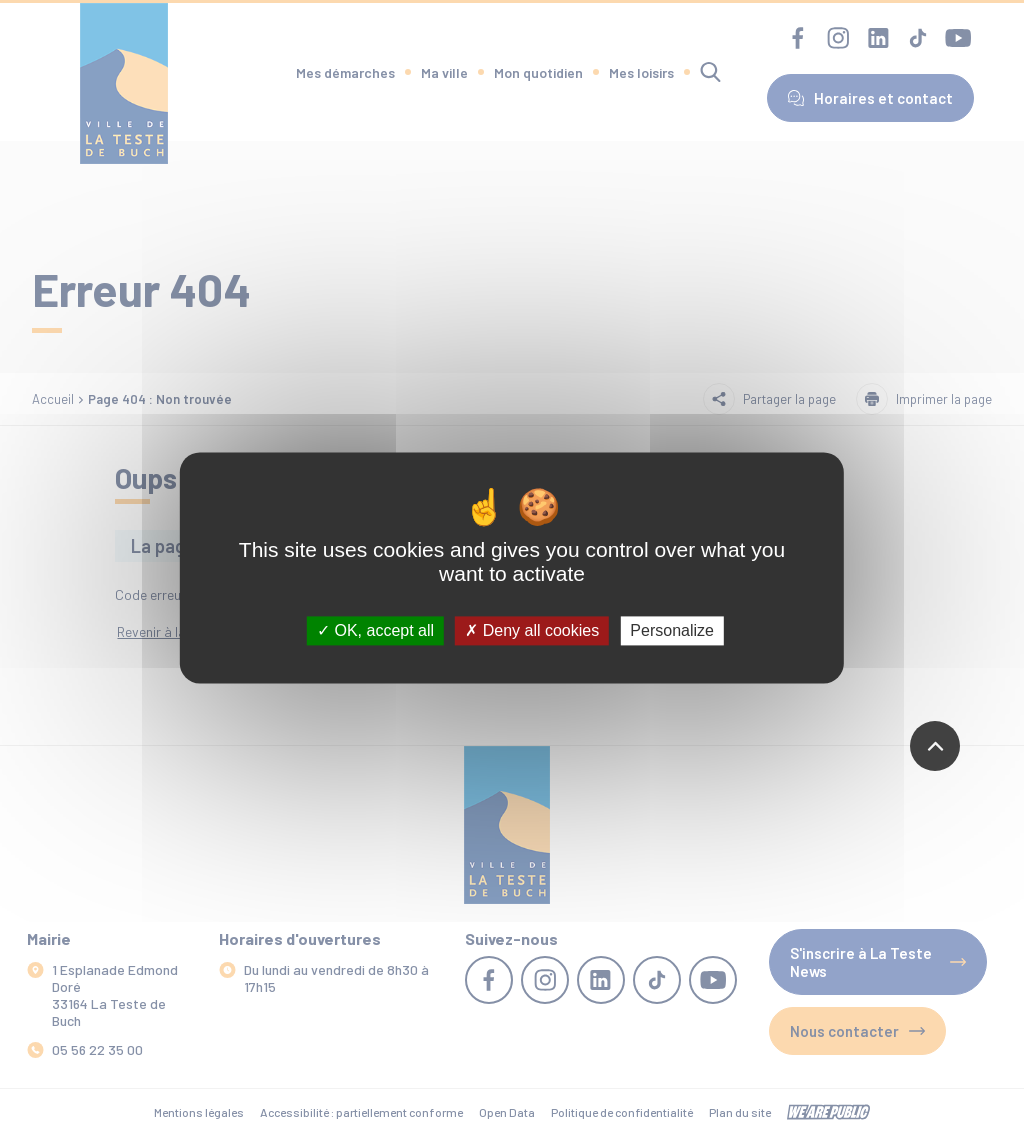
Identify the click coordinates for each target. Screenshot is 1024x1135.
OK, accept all (375, 630)
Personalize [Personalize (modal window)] (672, 630)
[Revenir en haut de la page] (935, 746)
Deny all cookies (532, 630)
